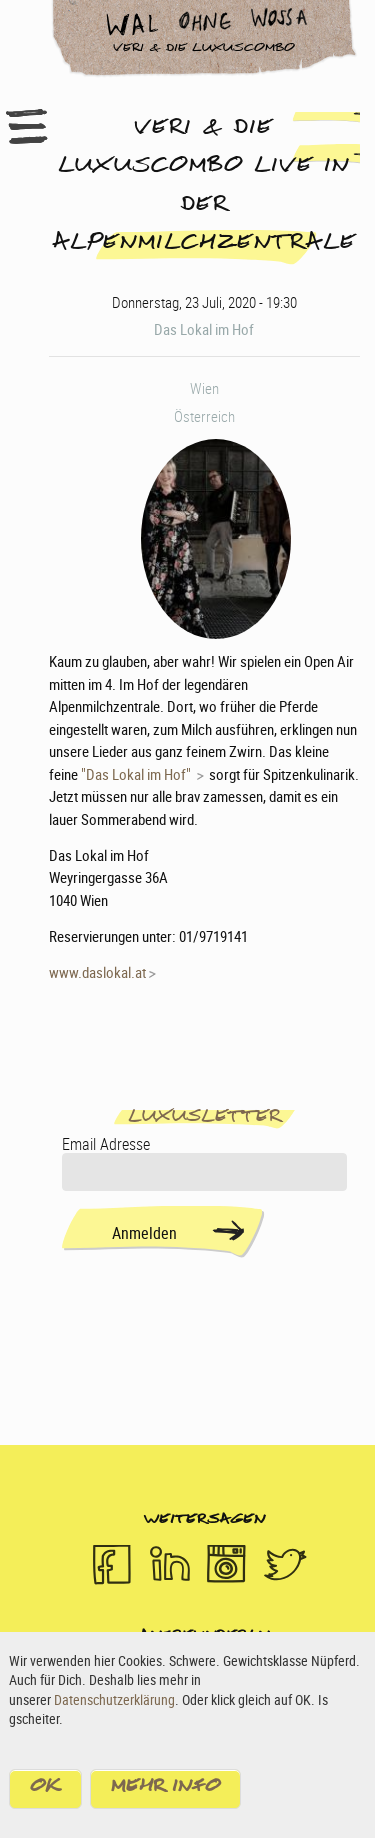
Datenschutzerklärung (114, 1702)
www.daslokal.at (97, 972)
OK (45, 1792)
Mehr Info (165, 1792)
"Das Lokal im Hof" (137, 774)
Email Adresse (106, 1144)
